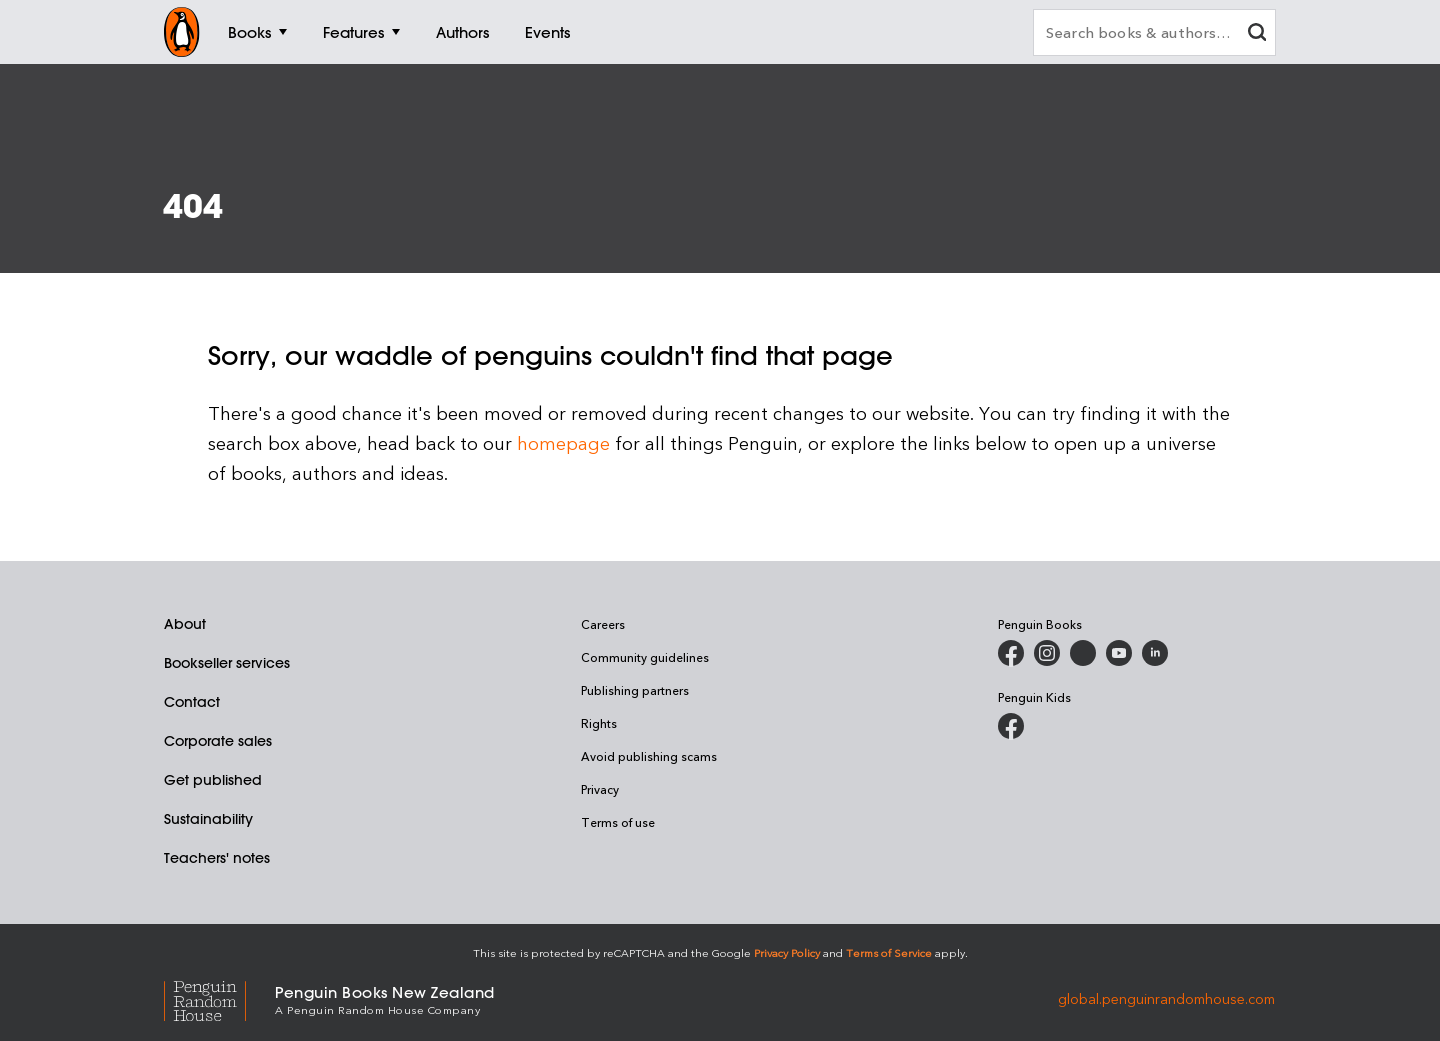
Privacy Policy (787, 952)
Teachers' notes (217, 858)
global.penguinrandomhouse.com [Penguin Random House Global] (1166, 998)
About (185, 624)
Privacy (600, 789)
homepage (563, 442)
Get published (213, 780)
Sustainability (208, 819)
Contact (192, 702)
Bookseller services (227, 663)
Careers (603, 624)
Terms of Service (889, 952)
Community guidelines (645, 657)
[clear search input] (1257, 34)
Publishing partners (635, 690)
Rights (599, 723)
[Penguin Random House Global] (219, 998)
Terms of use (618, 822)
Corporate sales (218, 741)
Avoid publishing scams (649, 756)
